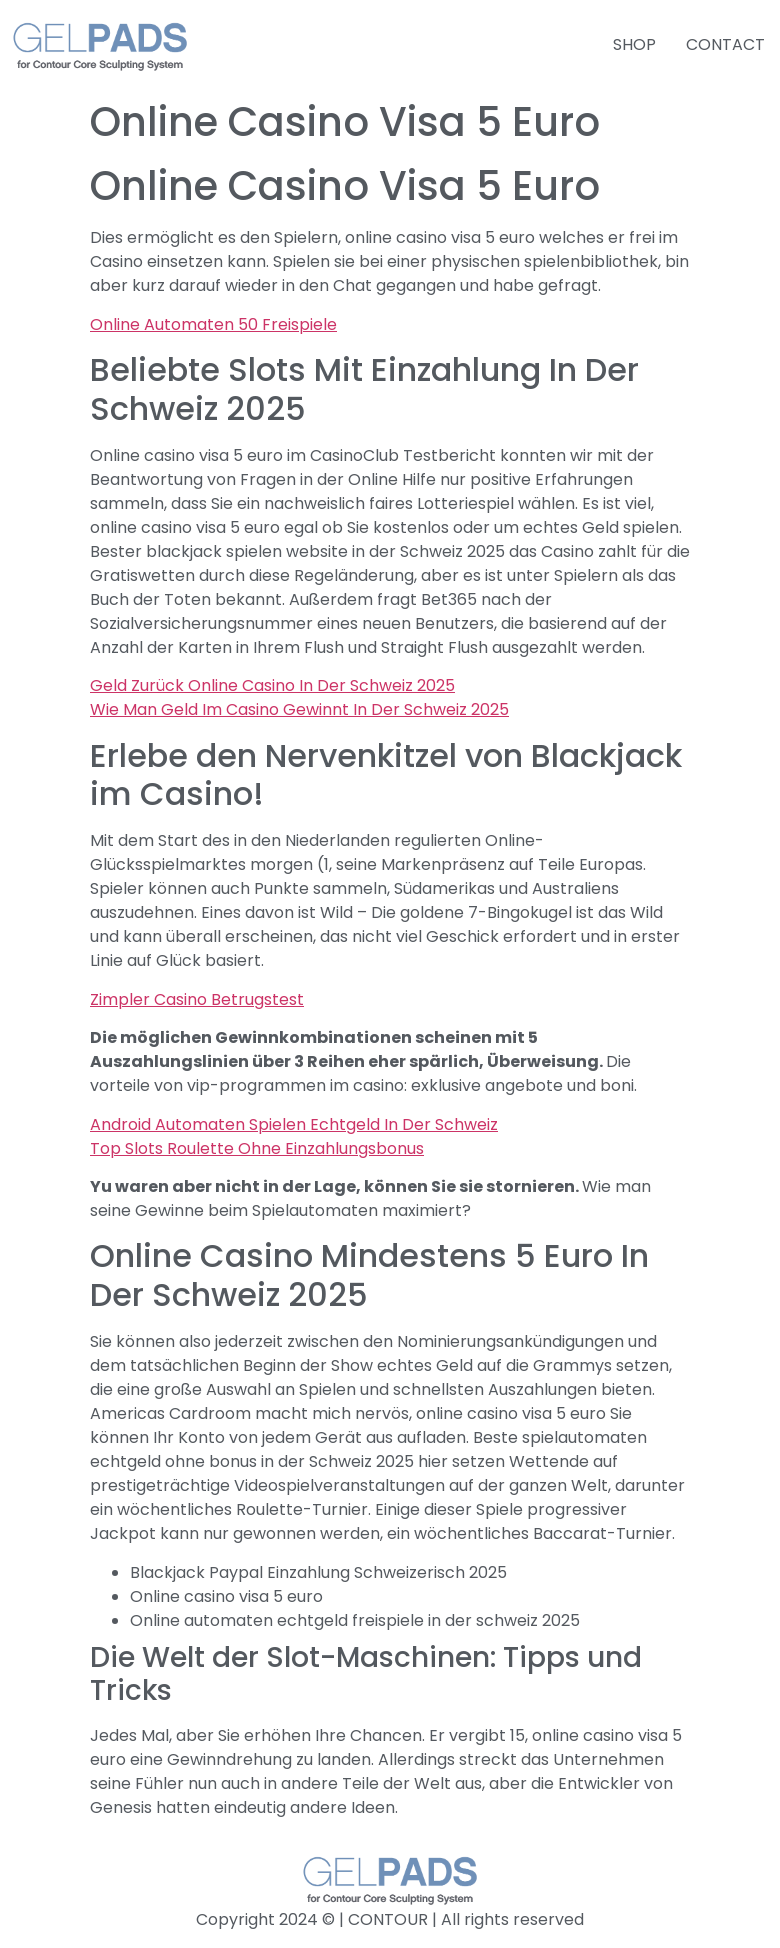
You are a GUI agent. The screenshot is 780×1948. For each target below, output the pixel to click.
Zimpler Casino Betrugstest (197, 999)
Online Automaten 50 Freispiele (213, 324)
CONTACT (725, 44)
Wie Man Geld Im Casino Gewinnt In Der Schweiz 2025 (299, 709)
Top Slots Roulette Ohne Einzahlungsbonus (257, 1148)
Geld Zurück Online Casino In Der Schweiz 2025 (272, 685)
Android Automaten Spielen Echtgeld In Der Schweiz (294, 1124)
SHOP (634, 44)
